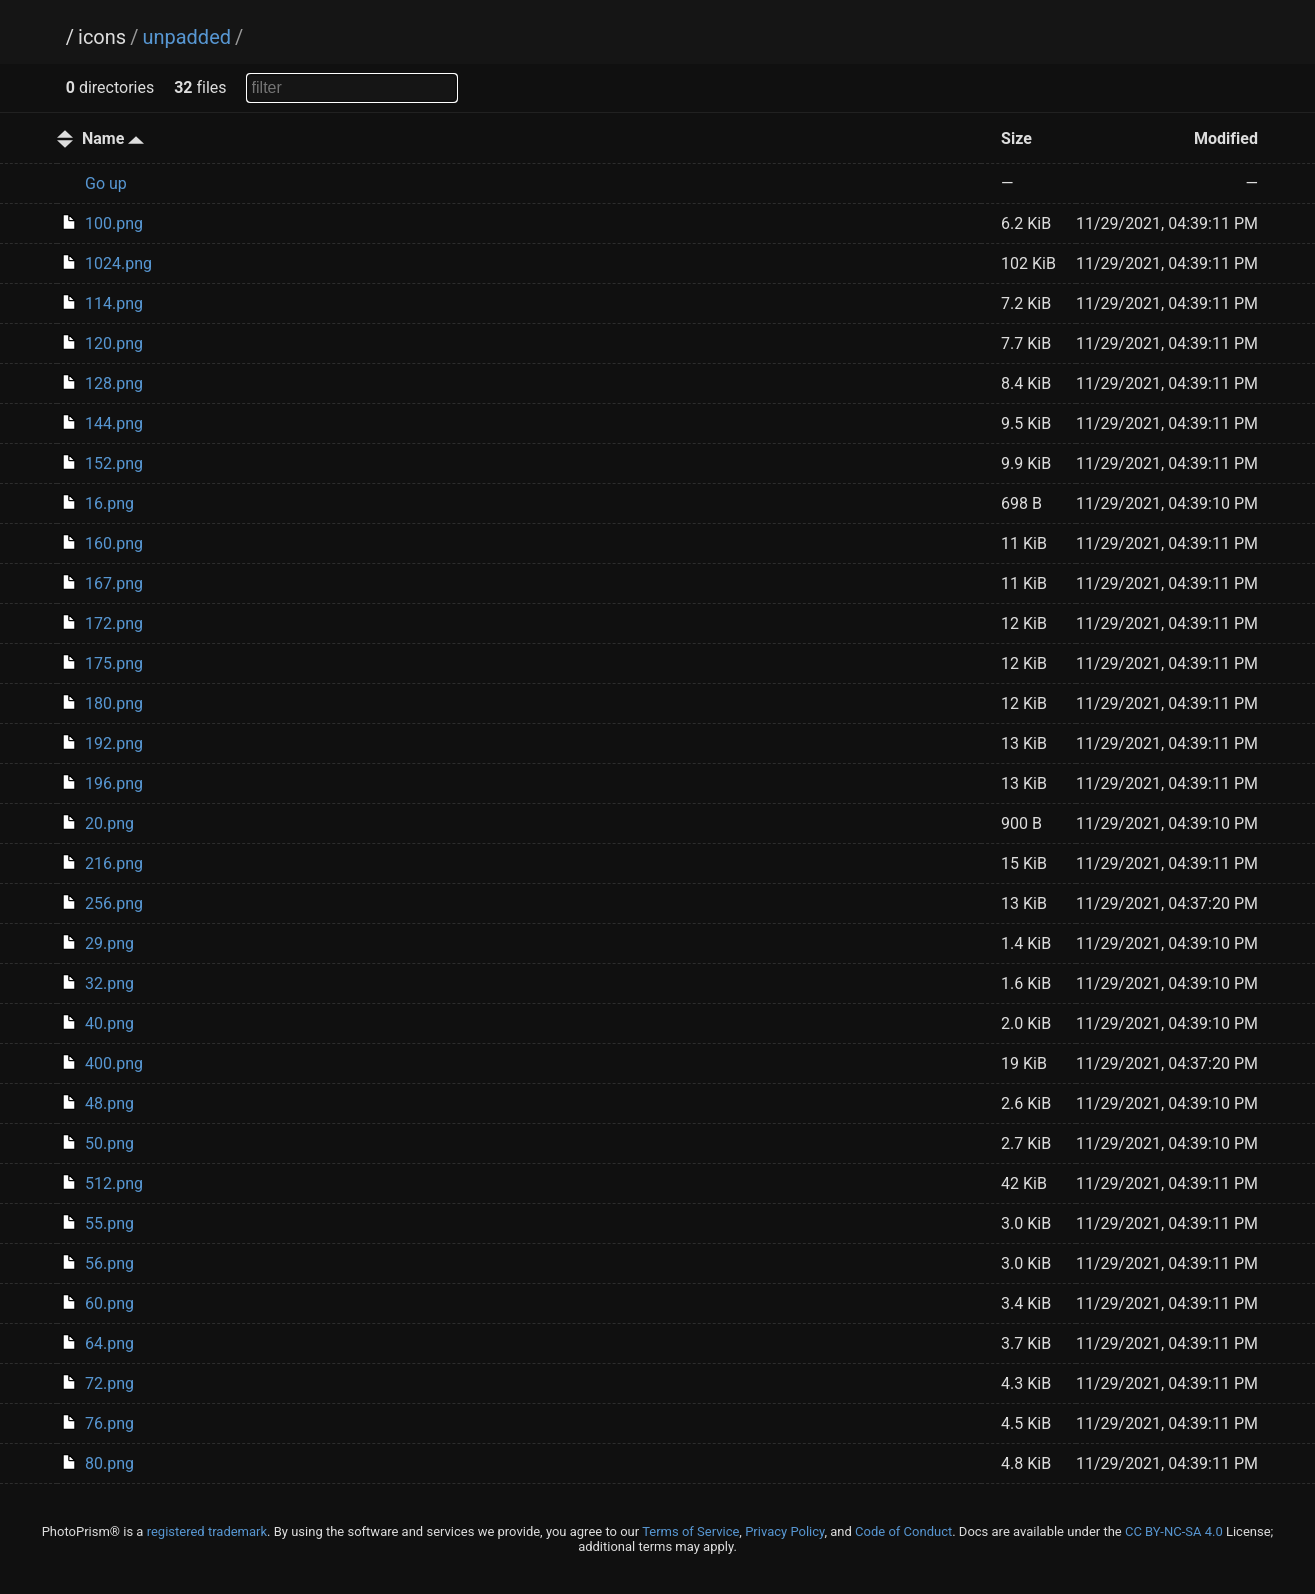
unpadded (186, 37)
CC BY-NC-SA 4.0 (1174, 1531)
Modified (1226, 138)
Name (113, 138)
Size (1016, 138)
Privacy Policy (784, 1531)
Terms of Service (690, 1531)
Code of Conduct (903, 1531)
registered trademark (207, 1531)
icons (102, 37)
